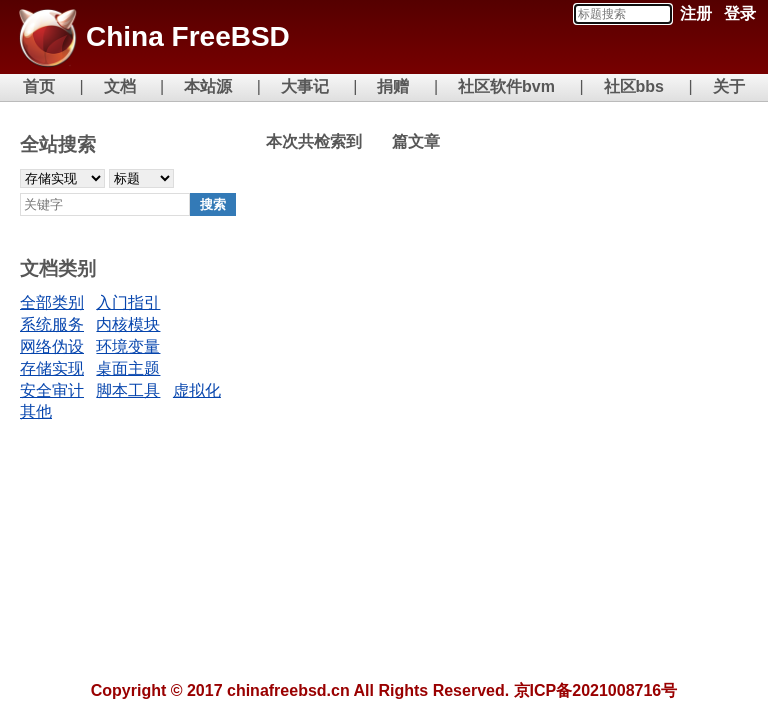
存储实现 (52, 368)
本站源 (208, 86)
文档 (120, 86)
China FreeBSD (188, 36)
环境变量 (128, 346)
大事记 (305, 86)
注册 (696, 13)
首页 (39, 86)
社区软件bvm (506, 86)
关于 (729, 86)
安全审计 (52, 390)
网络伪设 (52, 346)
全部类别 (52, 302)
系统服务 (52, 324)
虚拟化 (197, 390)
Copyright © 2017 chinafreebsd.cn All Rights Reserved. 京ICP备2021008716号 (384, 690)
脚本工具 (128, 390)
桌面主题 (128, 368)
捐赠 (393, 86)
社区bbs (634, 86)
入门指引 (128, 302)
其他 (36, 411)
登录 (740, 13)
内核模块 (128, 324)
